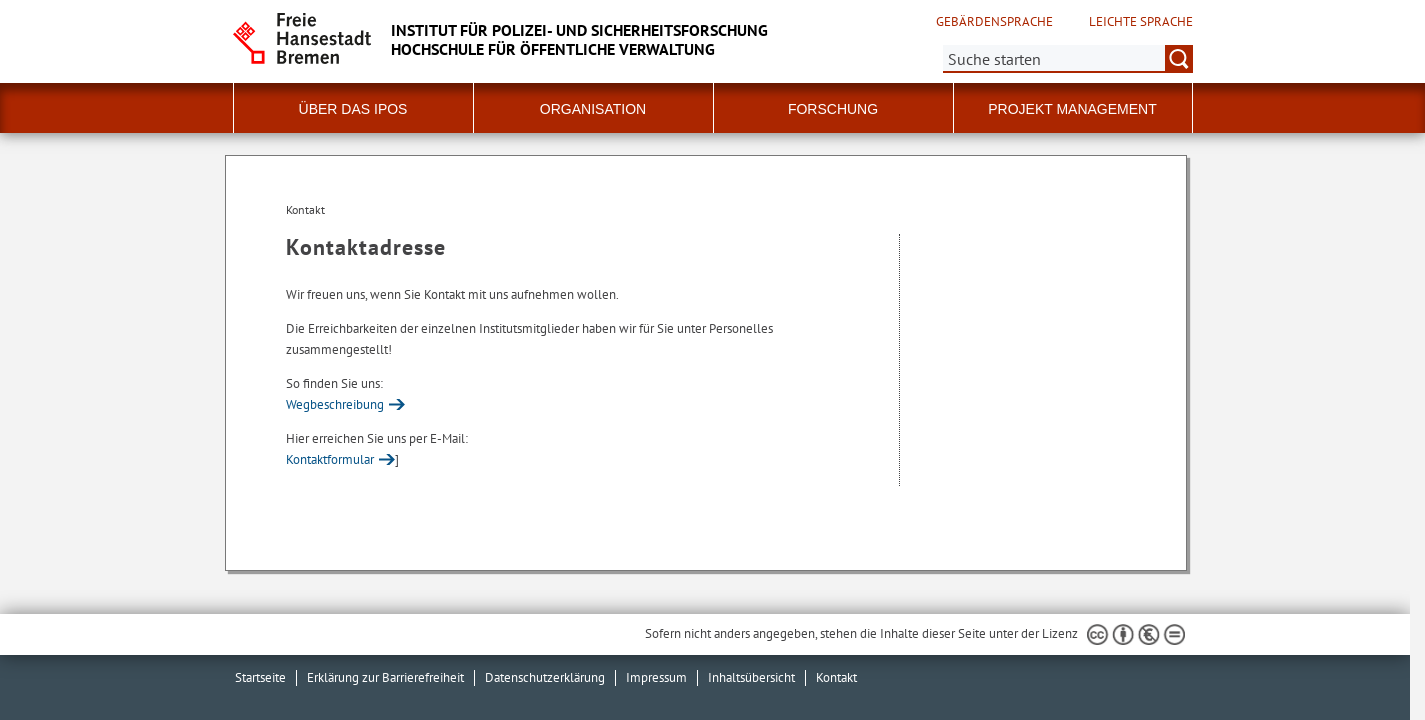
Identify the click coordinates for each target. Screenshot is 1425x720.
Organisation (593, 109)
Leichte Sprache (1141, 22)
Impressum (656, 677)
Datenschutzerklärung (545, 677)
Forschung (833, 109)
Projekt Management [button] (1072, 109)
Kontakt (836, 677)
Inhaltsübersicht (751, 677)
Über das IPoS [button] (353, 109)
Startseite (260, 677)
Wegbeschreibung (335, 404)
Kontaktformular (330, 459)
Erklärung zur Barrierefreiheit (385, 677)
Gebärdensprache (994, 22)
